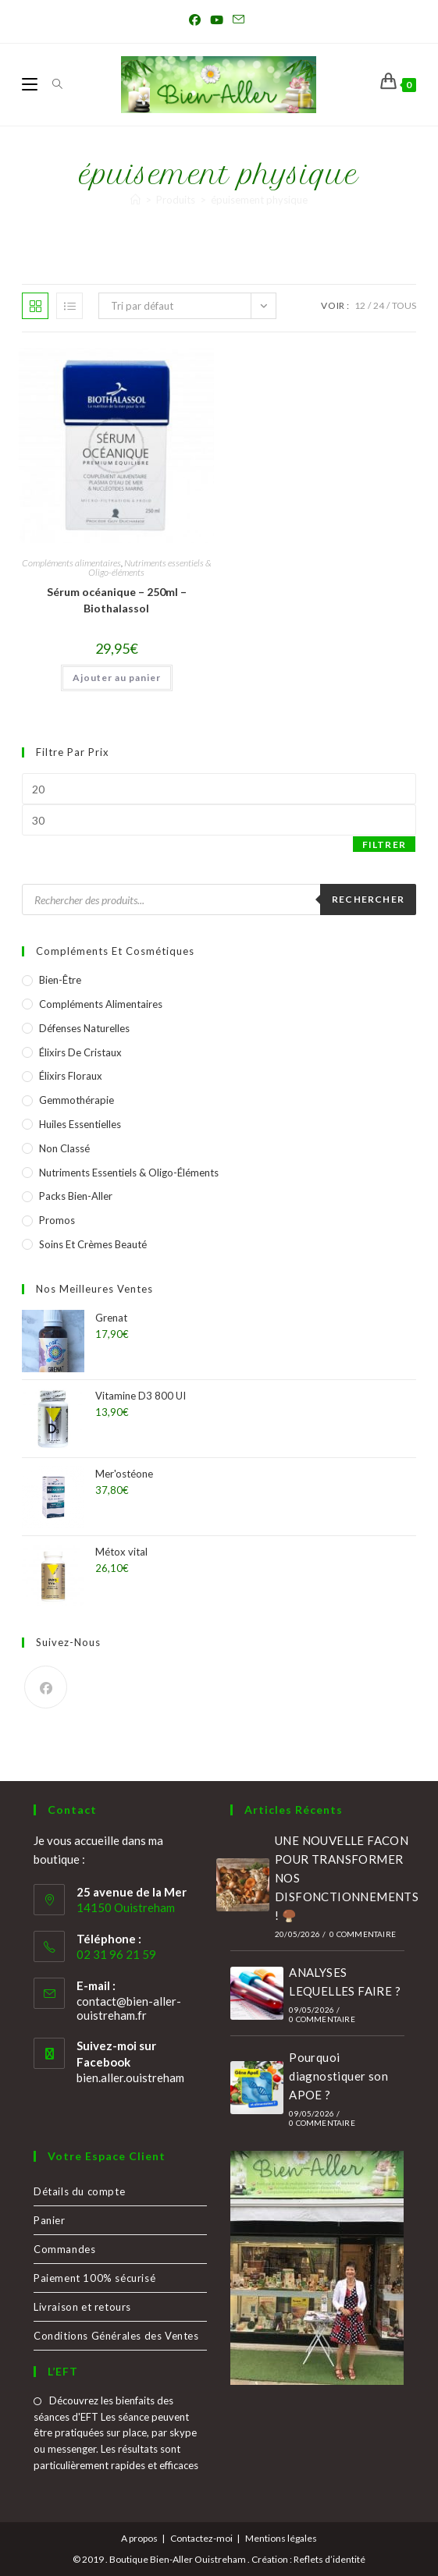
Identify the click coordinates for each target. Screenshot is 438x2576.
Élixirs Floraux (70, 1076)
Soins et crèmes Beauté (93, 1244)
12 (359, 305)
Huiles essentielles (80, 1124)
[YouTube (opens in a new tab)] (216, 19)
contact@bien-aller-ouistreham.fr (129, 2008)
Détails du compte (79, 2191)
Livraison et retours (82, 2307)
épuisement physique (259, 199)
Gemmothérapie (76, 1100)
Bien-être (60, 980)
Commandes (64, 2249)
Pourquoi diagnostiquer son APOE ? (338, 2076)
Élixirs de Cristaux (80, 1052)
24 (378, 305)
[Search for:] (52, 84)
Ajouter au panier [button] (117, 677)
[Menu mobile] (31, 84)
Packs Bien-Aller (75, 1196)
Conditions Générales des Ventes (116, 2335)
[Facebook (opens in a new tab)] (197, 19)
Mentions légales (281, 2538)
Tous (404, 305)
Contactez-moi (201, 2538)
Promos (57, 1220)
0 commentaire (362, 1934)
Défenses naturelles (84, 1028)
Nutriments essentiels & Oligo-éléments (150, 567)
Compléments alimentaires (71, 563)
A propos (139, 2538)
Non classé (64, 1148)
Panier (50, 2220)
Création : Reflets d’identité (308, 2559)
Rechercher (368, 899)
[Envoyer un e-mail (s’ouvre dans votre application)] (238, 19)
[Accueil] (135, 199)
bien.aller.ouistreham (130, 2077)
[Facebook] (45, 1687)
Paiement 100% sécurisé (94, 2278)
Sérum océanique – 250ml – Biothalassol (117, 600)
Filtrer (384, 844)
